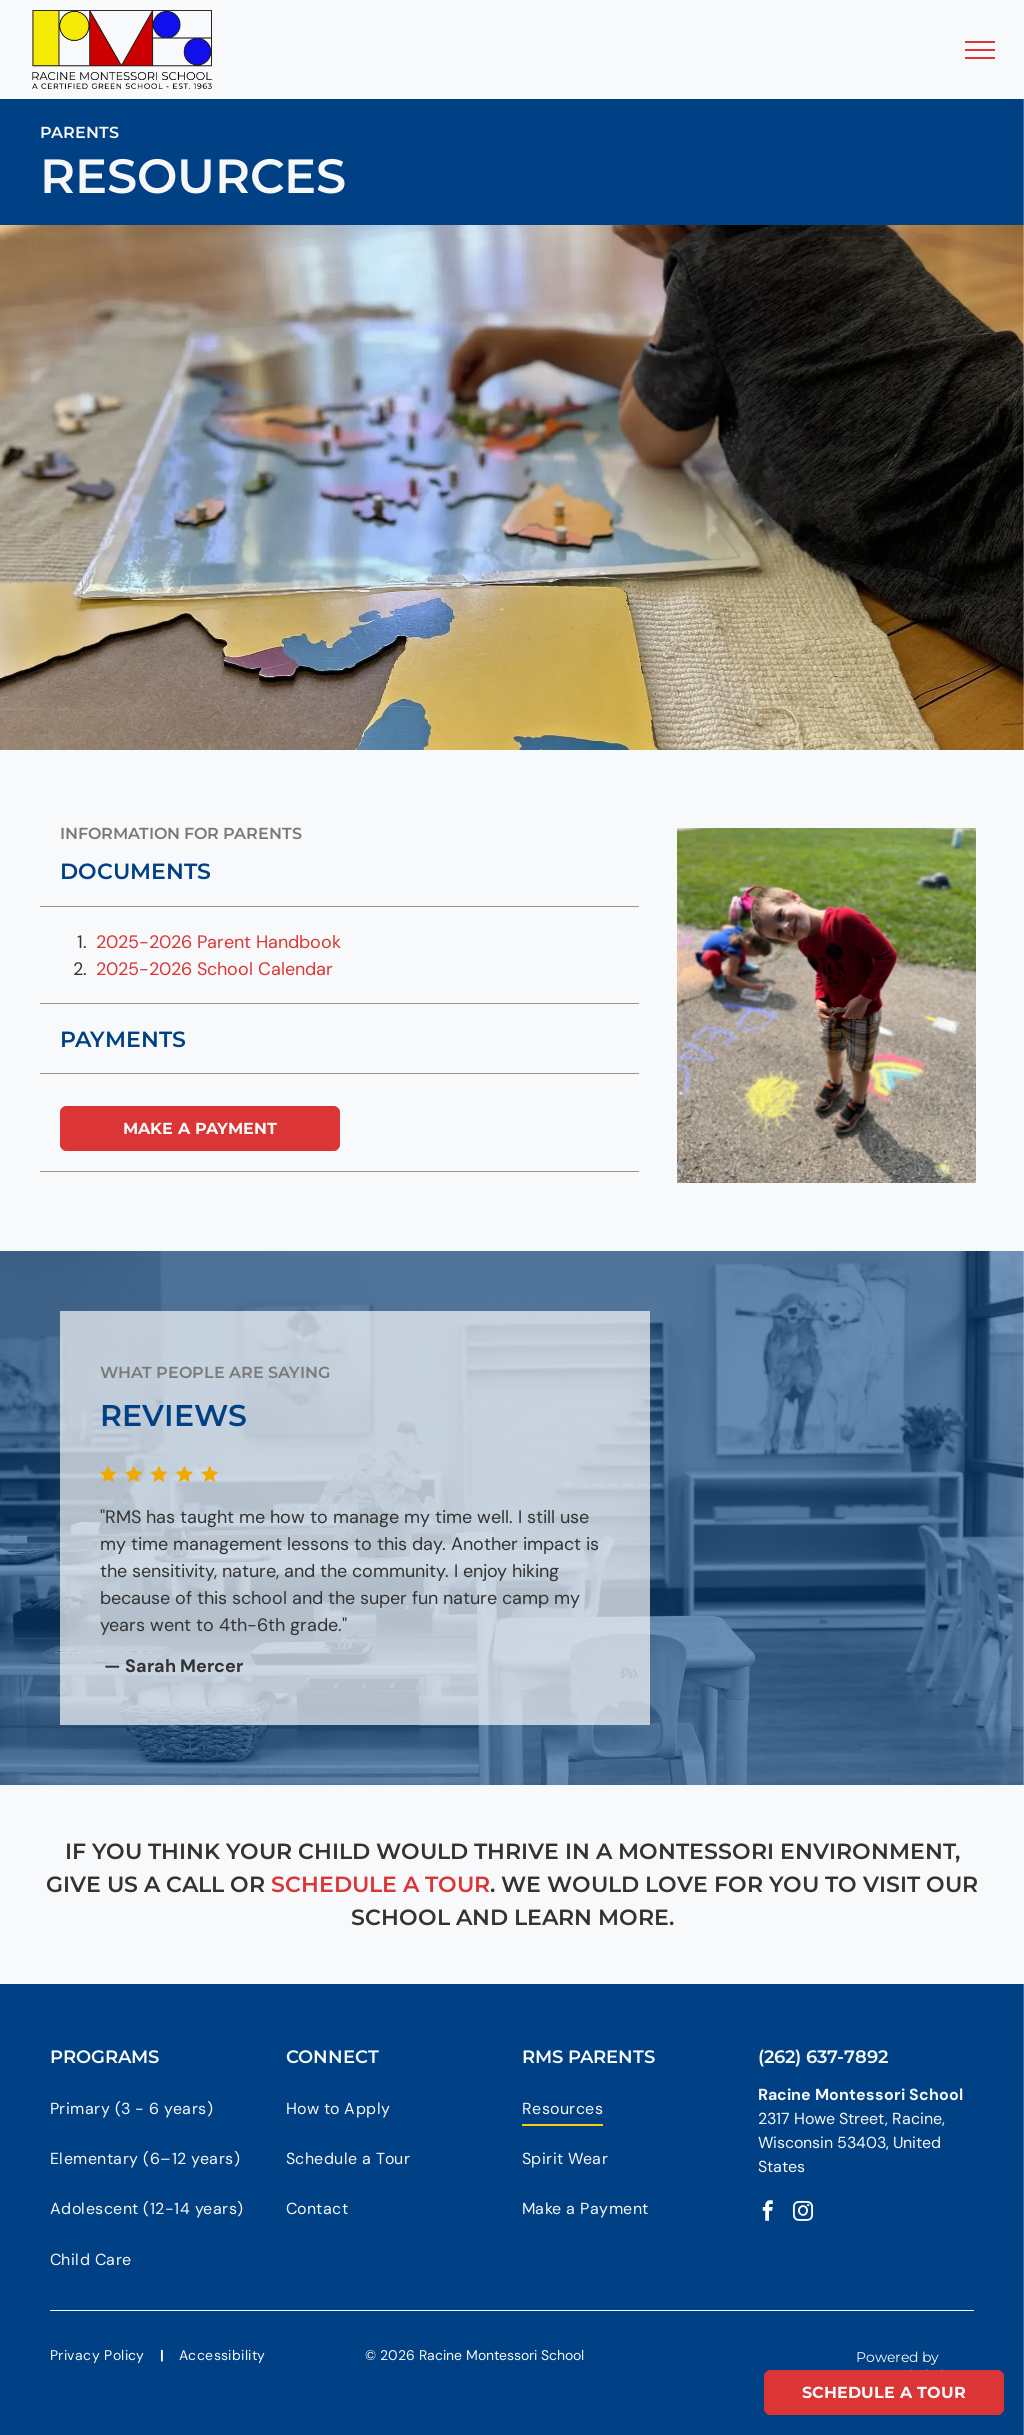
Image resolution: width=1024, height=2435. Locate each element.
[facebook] (768, 2213)
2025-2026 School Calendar (214, 969)
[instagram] (803, 2213)
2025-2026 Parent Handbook (218, 942)
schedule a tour (380, 1884)
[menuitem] (158, 2108)
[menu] (980, 50)
